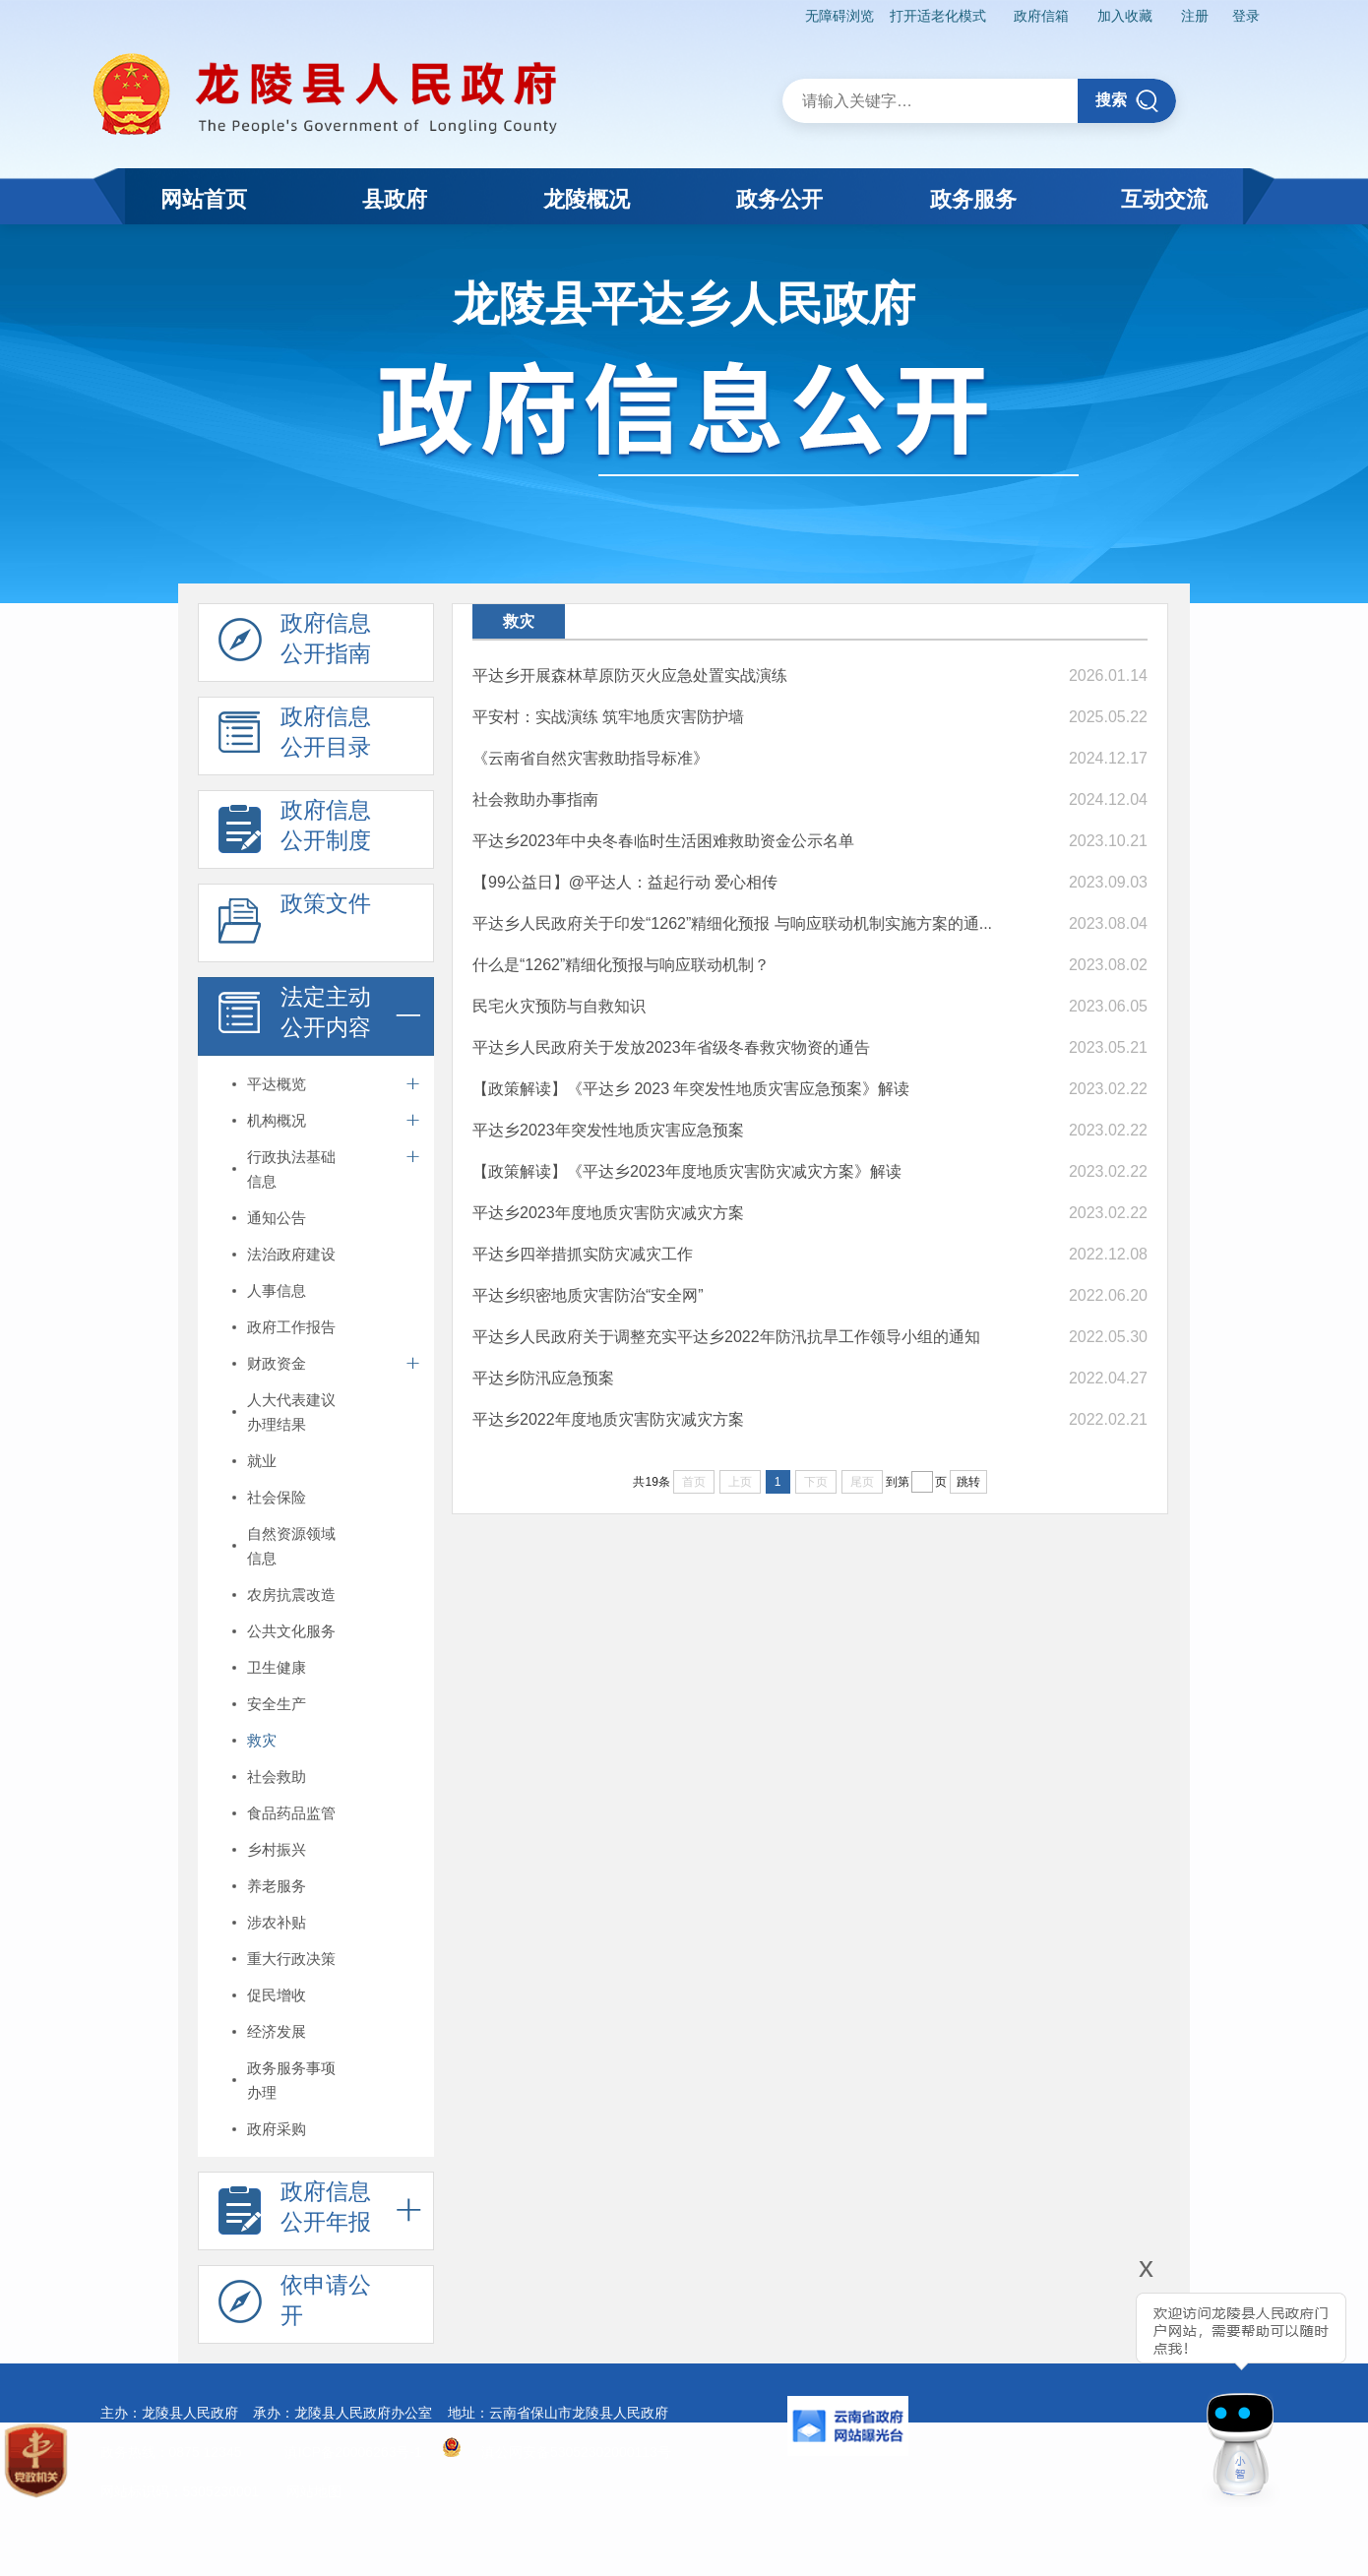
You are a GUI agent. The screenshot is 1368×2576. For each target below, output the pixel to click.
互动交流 (1164, 199)
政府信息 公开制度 (294, 830)
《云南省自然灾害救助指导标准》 (590, 758)
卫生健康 (276, 1667)
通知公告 (276, 1217)
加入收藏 (1124, 16)
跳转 (968, 1482)
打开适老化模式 (938, 16)
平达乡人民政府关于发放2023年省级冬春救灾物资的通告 (671, 1047)
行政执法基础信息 (291, 1169)
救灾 (262, 1740)
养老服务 (276, 1885)
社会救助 (276, 1776)
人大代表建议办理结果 (291, 1412)
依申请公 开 (294, 2305)
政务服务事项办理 (291, 2080)
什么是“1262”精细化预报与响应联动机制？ (621, 964)
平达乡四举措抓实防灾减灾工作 (582, 1254)
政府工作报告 (291, 1327)
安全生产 (276, 1703)
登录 (1246, 16)
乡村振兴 (276, 1849)
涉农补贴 (276, 1922)
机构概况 (276, 1120)
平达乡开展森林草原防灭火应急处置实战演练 (629, 675)
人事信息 (276, 1290)
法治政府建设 (291, 1254)
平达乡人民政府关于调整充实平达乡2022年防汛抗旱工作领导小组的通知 (726, 1336)
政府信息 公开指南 (294, 643)
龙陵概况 (586, 199)
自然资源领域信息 (291, 1545)
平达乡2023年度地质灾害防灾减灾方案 (608, 1212)
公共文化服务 (291, 1631)
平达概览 (276, 1083)
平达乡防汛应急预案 (543, 1378)
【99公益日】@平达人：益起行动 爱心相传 (624, 882)
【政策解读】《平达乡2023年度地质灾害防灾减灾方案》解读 (687, 1171)
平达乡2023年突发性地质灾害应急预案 (608, 1130)
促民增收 (276, 1995)
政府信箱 (1041, 16)
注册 (1195, 16)
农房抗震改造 (291, 1594)
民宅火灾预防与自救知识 (559, 1006)
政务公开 (779, 199)
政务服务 (973, 199)
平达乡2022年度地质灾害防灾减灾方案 (608, 1419)
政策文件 (294, 923)
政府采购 (276, 2128)
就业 (262, 1460)
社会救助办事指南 (535, 799)
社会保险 (276, 1497)
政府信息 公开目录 (294, 737)
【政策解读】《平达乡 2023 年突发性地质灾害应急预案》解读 (690, 1088)
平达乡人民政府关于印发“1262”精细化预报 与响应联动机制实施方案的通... (732, 923)
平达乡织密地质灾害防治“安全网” (588, 1295)
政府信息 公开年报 (294, 2211)
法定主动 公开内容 (294, 1017)
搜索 (1127, 101)
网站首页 (203, 199)
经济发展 (276, 2031)
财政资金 (276, 1363)
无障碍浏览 (839, 16)
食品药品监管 (291, 1813)
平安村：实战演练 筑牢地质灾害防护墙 (608, 716)
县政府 (394, 199)
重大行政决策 (291, 1958)
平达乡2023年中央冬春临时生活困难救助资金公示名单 (663, 840)
